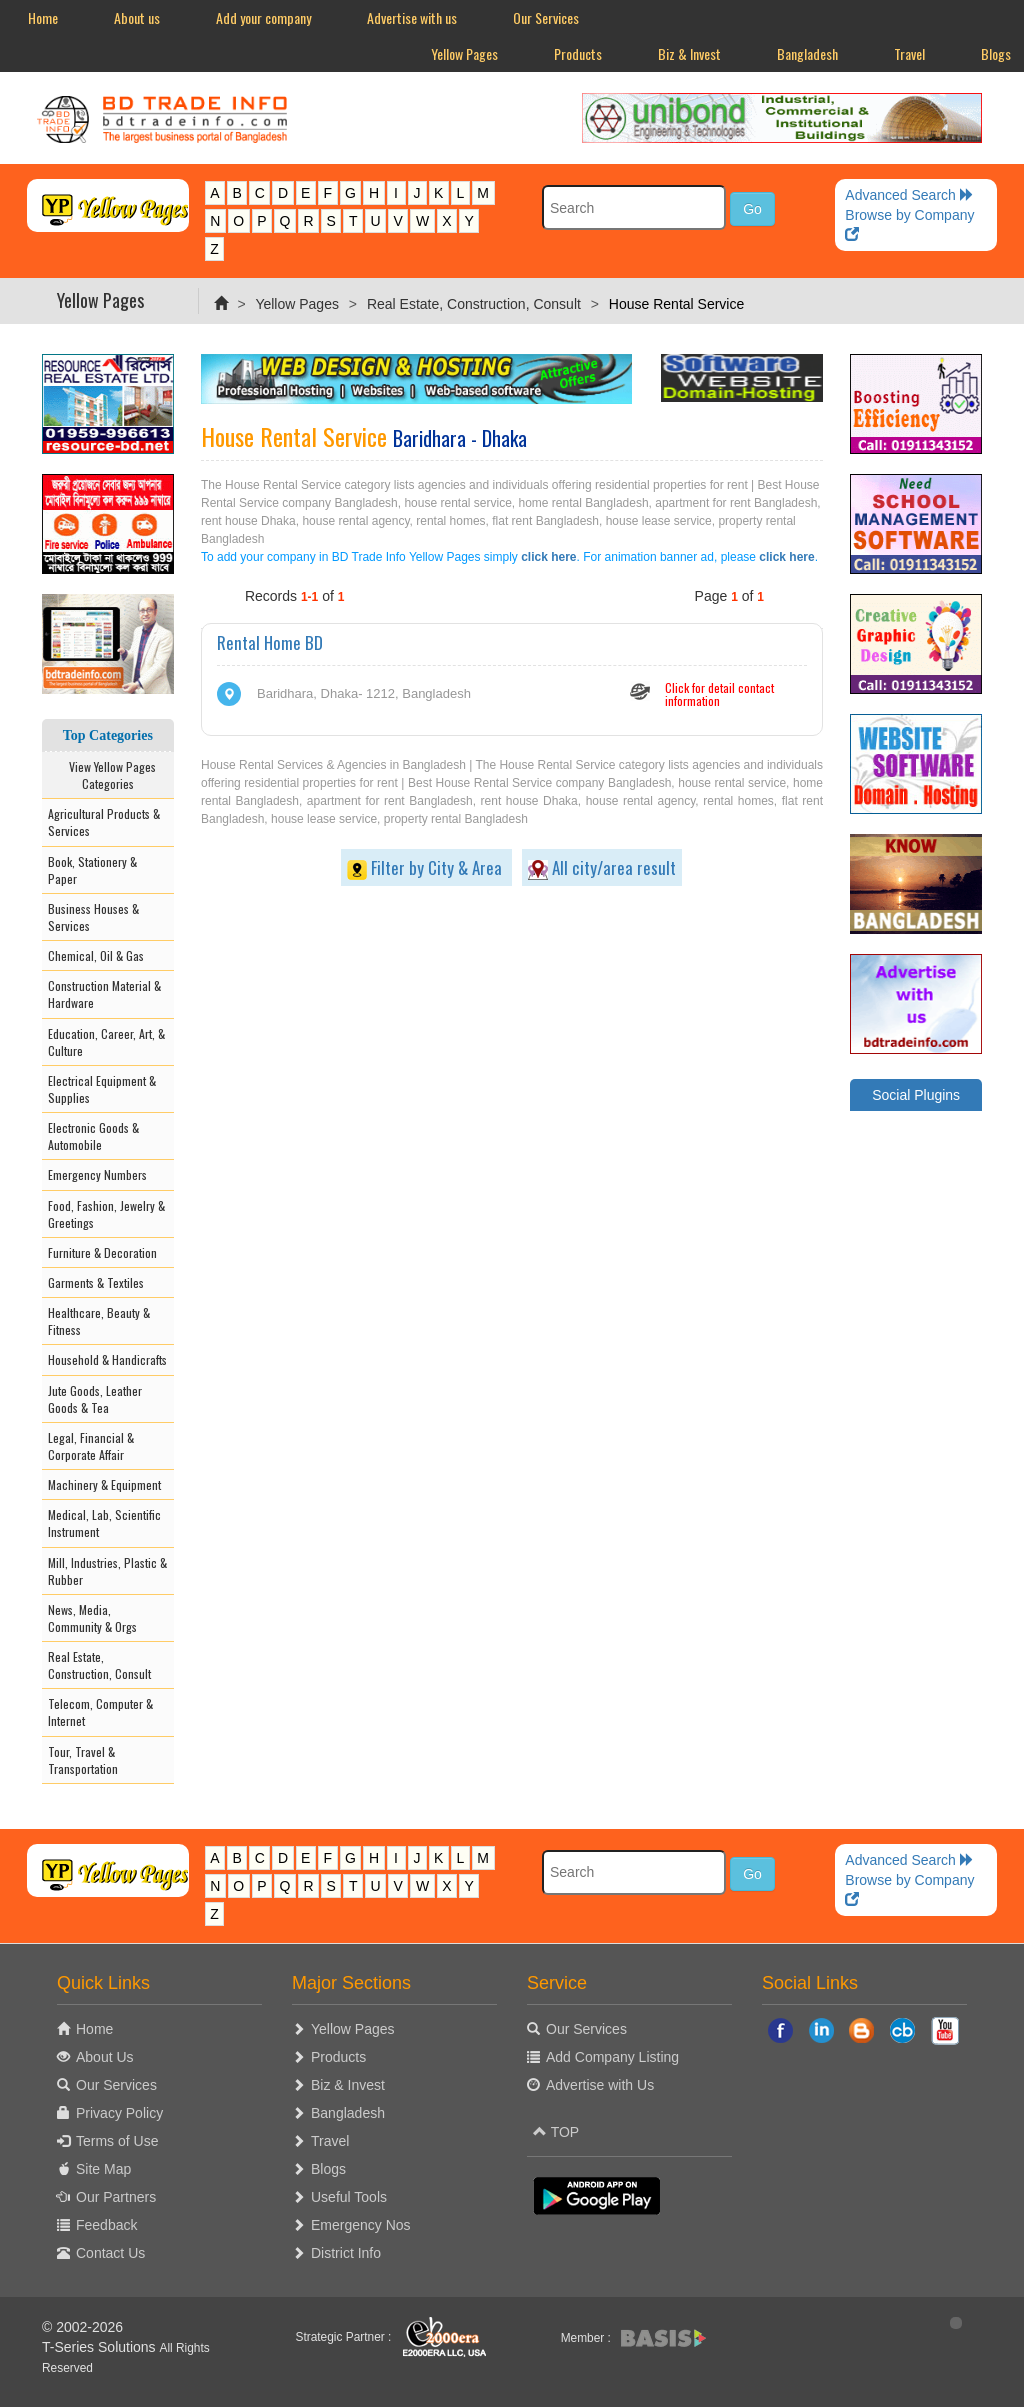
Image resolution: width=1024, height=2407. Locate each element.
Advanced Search (909, 195)
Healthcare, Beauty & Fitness (99, 1321)
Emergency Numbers (97, 1174)
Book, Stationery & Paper (92, 870)
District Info (346, 2253)
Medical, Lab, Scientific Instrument (104, 1523)
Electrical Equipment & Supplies (102, 1089)
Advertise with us (412, 17)
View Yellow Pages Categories (108, 775)
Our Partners (116, 2197)
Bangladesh (807, 53)
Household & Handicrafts (107, 1359)
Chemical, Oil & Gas (96, 955)
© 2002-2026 (82, 2327)
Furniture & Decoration (102, 1252)
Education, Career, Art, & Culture (106, 1042)
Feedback (106, 2225)
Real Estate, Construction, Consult (474, 304)
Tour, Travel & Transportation (83, 1760)
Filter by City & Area (426, 867)
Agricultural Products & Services (104, 822)
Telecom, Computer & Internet (100, 1712)
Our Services (546, 17)
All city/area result (602, 867)
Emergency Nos (361, 2225)
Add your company (263, 17)
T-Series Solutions (101, 2347)
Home (43, 17)
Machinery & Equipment (104, 1484)
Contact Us (110, 2253)
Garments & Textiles (96, 1282)
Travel (909, 53)
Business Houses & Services (93, 917)
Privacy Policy (119, 2113)
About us (137, 17)
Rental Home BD (270, 642)
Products (578, 53)
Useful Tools (349, 2197)
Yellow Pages (464, 53)
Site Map (103, 2169)
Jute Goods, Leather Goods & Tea (95, 1399)
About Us (105, 2057)
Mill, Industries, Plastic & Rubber (107, 1571)
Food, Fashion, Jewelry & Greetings (106, 1214)
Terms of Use (117, 2141)
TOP (556, 2132)
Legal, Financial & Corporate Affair (91, 1446)
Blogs (328, 2169)
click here (548, 557)
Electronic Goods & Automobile (93, 1136)
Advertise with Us (600, 2085)
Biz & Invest (689, 53)
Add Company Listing (612, 2057)
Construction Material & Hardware (104, 994)
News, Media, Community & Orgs (92, 1618)
